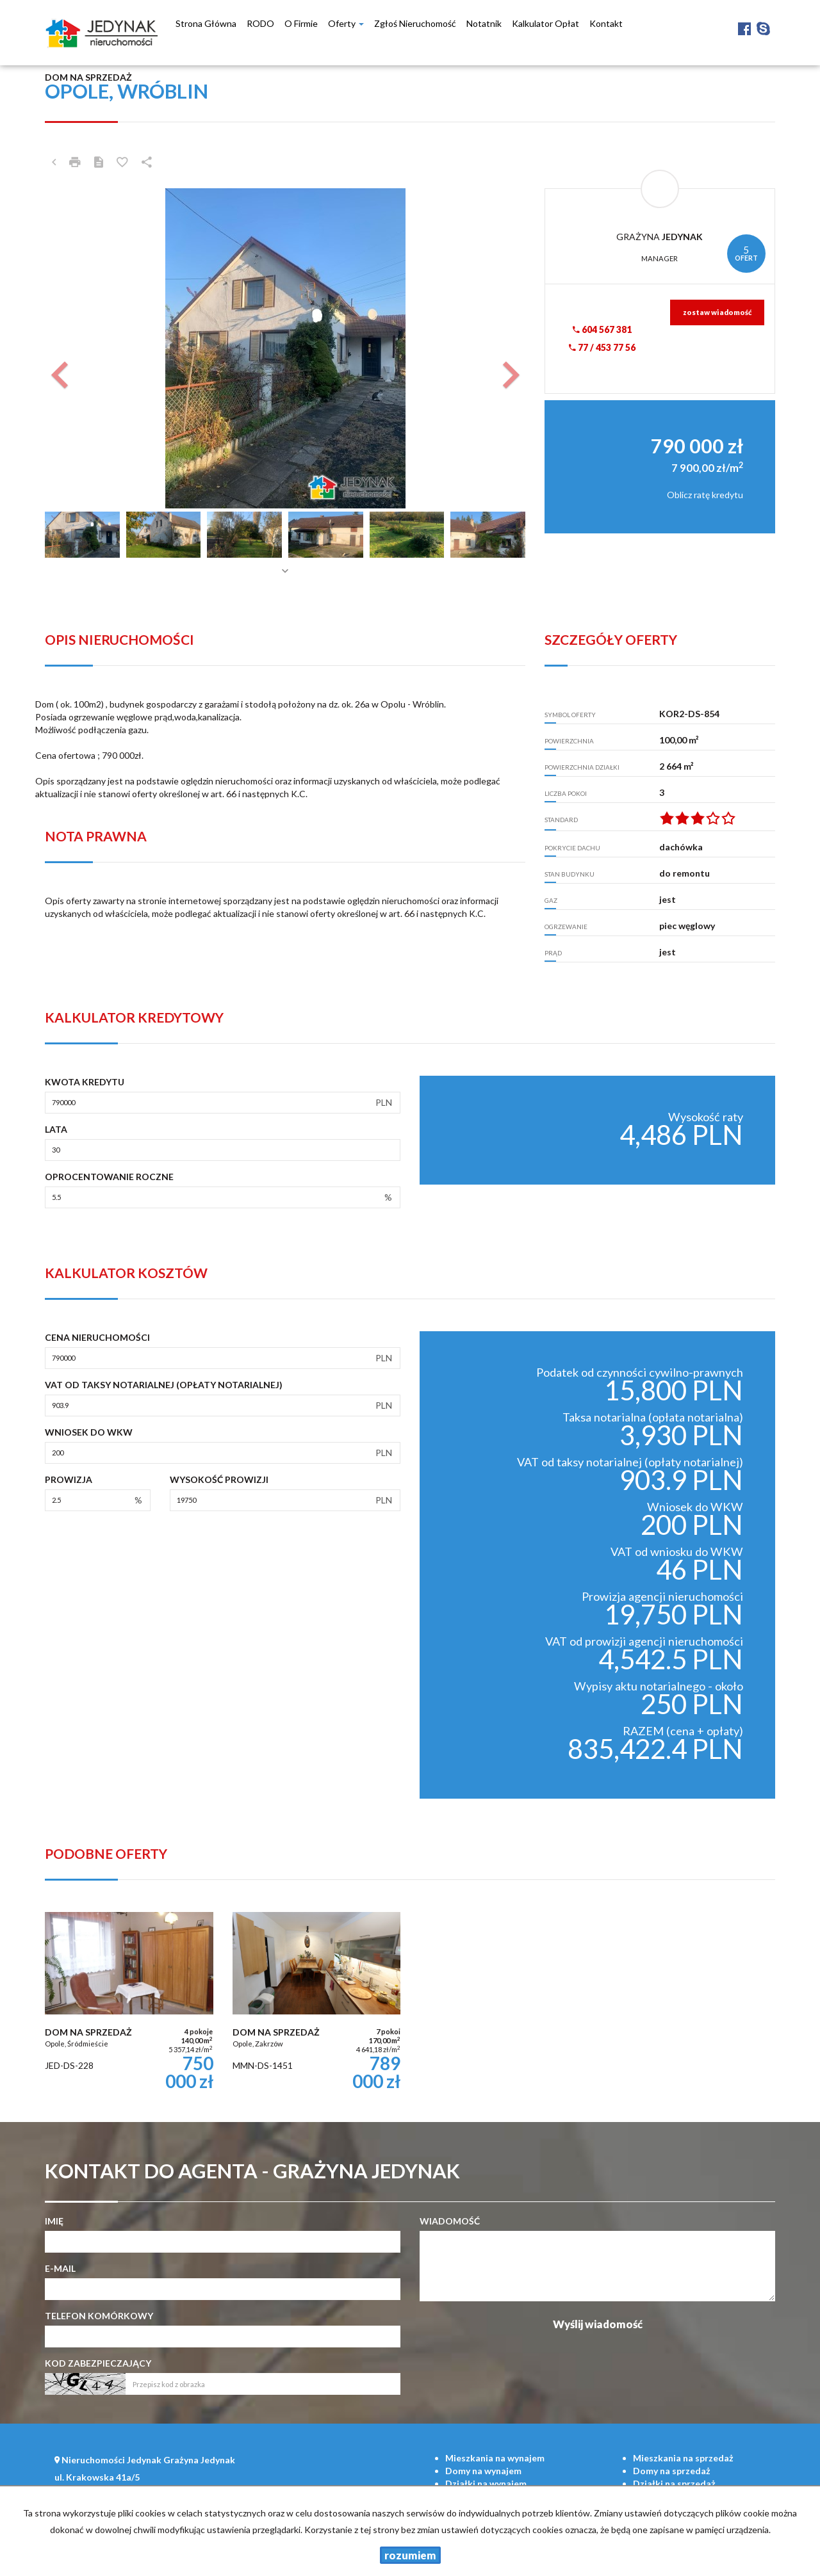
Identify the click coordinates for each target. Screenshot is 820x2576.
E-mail (60, 2268)
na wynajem (495, 2457)
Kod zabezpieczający (98, 2363)
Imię (54, 2221)
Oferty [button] (346, 23)
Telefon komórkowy (99, 2315)
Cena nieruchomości (97, 1337)
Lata (56, 1129)
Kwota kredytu (84, 1081)
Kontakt (606, 23)
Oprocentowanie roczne (109, 1176)
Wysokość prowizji (219, 1479)
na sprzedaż (683, 2457)
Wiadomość (450, 2221)
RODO (260, 23)
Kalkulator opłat (545, 23)
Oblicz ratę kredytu (705, 494)
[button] (81, 348)
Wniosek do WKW (89, 1432)
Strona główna (206, 23)
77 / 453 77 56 (602, 347)
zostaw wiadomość (717, 312)
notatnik (484, 23)
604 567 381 (602, 329)
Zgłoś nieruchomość (415, 23)
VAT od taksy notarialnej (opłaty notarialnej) (164, 1384)
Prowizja (68, 1479)
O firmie (301, 23)
